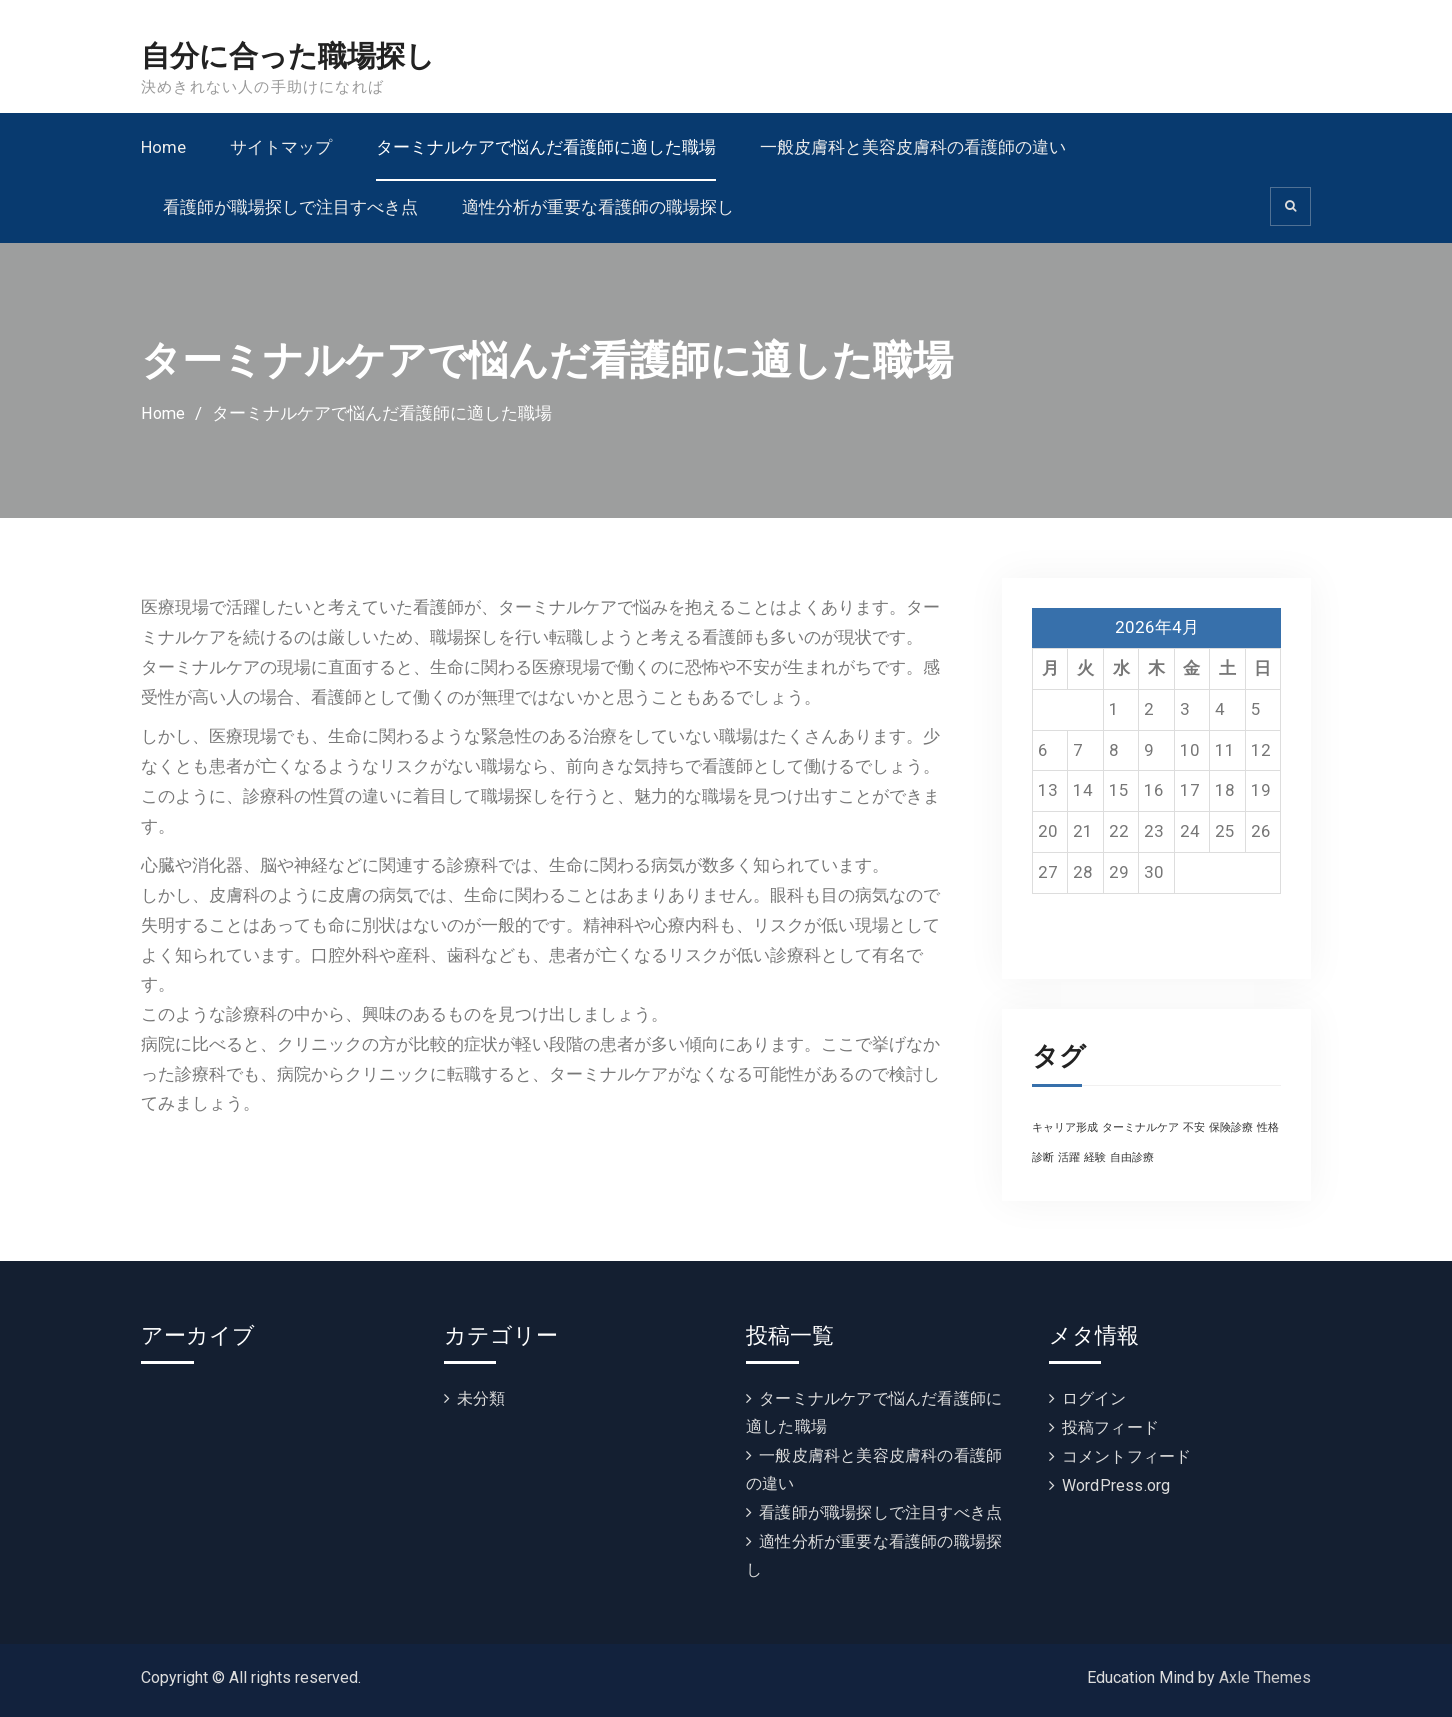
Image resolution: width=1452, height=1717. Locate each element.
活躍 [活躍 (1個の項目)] (1069, 1157)
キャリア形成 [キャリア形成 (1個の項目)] (1065, 1127)
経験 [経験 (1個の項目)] (1095, 1157)
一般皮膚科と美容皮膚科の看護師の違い (913, 147)
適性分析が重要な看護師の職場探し (598, 207)
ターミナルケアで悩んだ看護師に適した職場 (546, 147)
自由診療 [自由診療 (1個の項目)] (1132, 1157)
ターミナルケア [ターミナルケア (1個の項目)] (1140, 1127)
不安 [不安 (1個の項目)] (1194, 1127)
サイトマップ (281, 147)
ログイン (1094, 1398)
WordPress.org (1116, 1485)
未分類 (481, 1398)
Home (163, 147)
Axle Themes (1265, 1677)
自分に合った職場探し (293, 56)
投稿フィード (1110, 1427)
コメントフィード (1127, 1456)
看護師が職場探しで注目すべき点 (290, 207)
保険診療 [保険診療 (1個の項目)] (1231, 1127)
